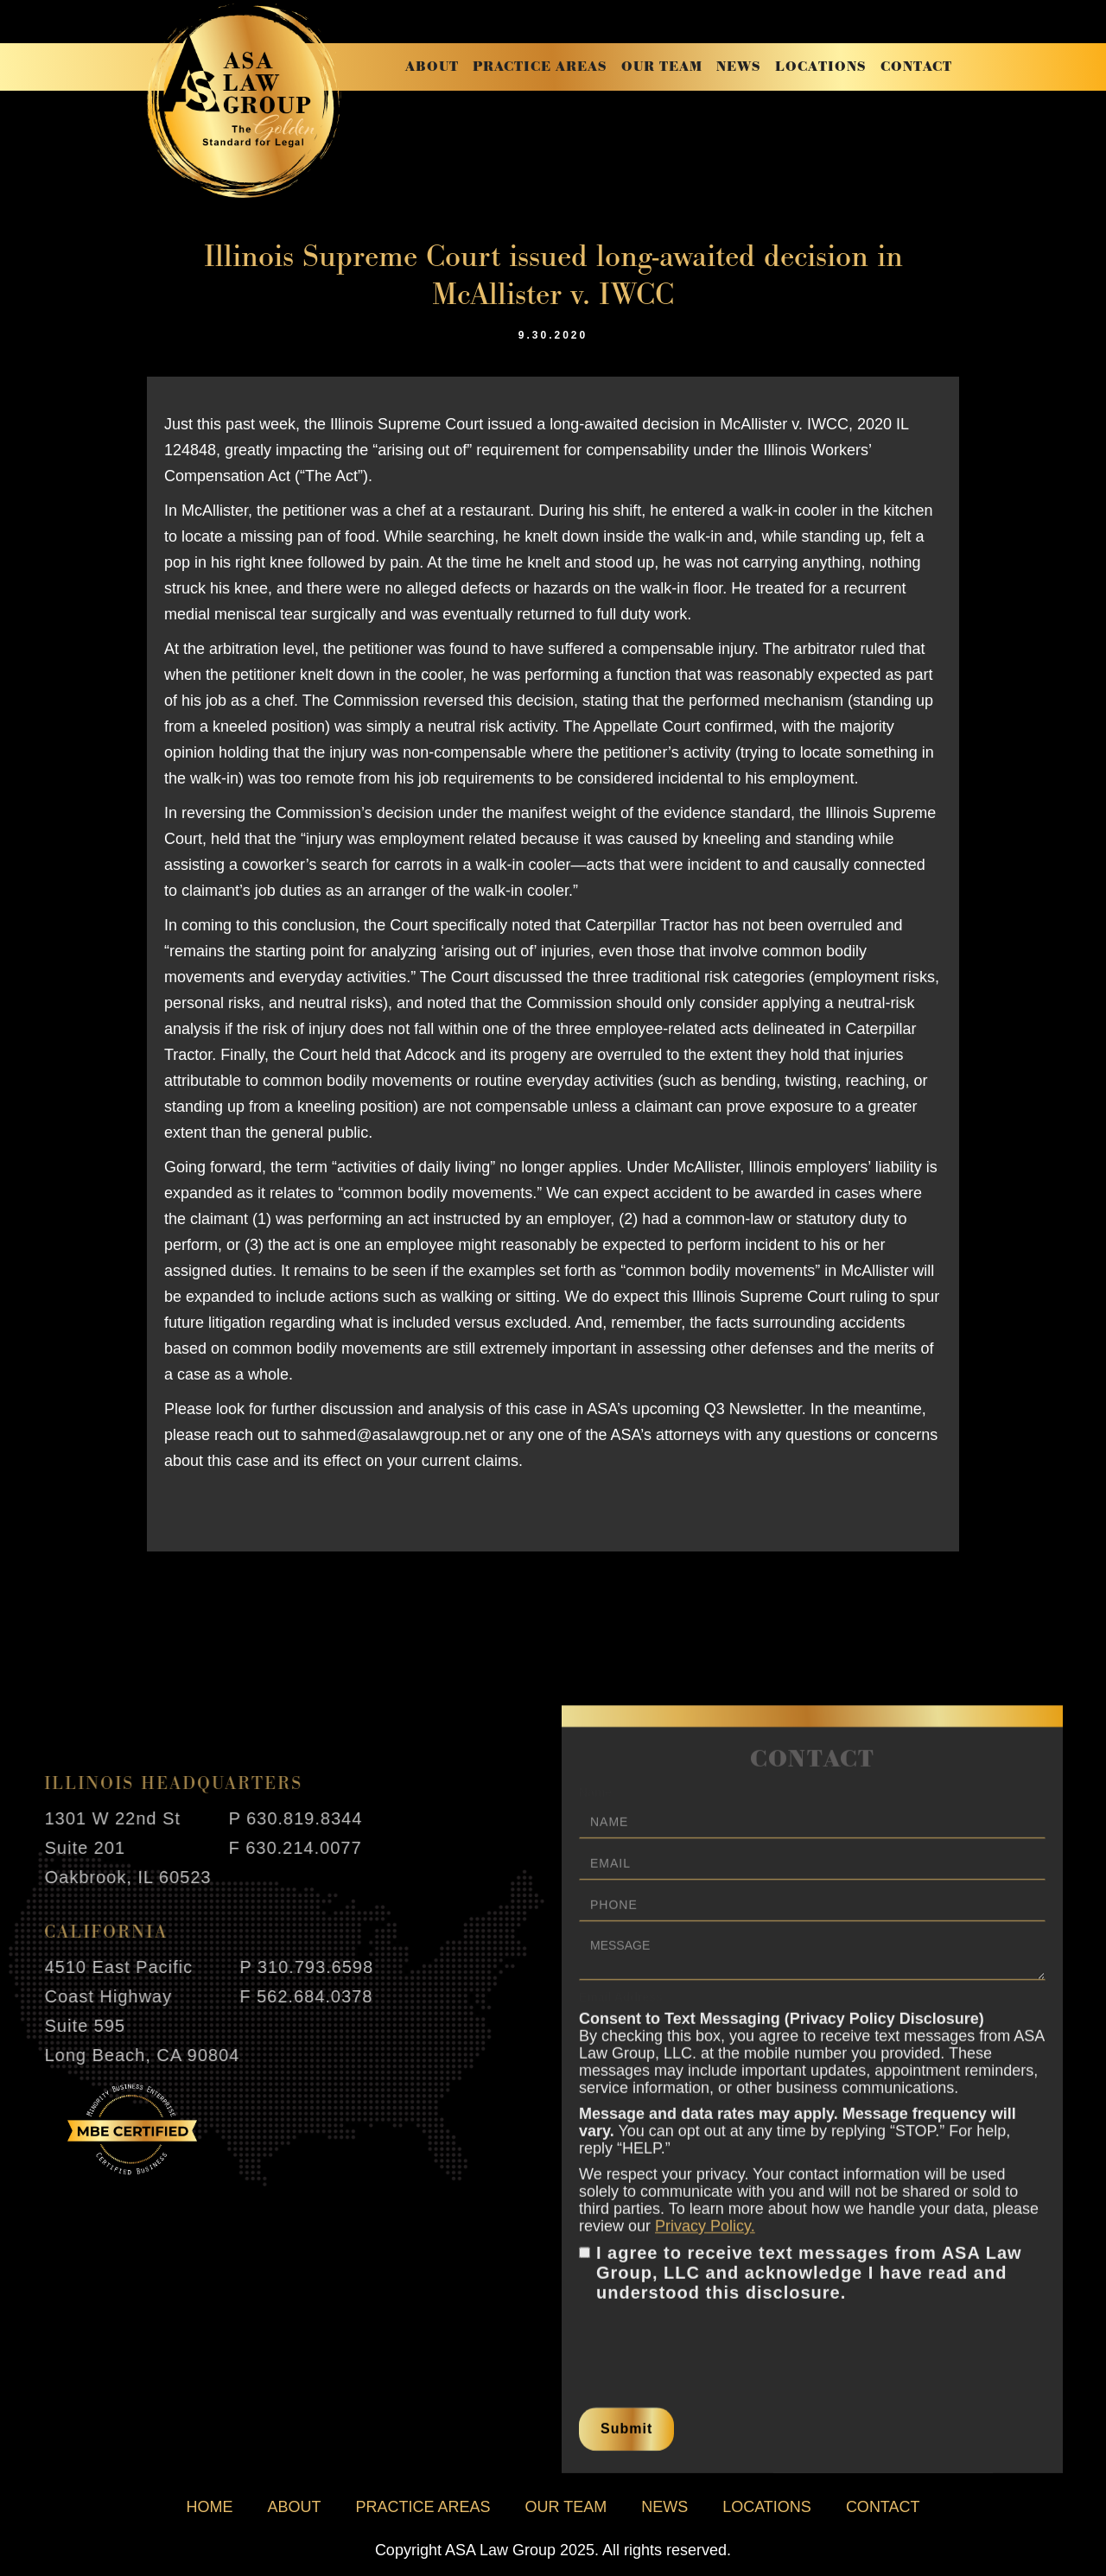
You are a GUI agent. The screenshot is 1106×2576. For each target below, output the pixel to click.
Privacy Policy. (705, 2236)
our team (661, 67)
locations (821, 67)
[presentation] (710, 2351)
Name (595, 1803)
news (738, 67)
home (209, 2507)
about (432, 67)
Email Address (621, 2007)
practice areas (540, 67)
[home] (244, 100)
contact (916, 67)
